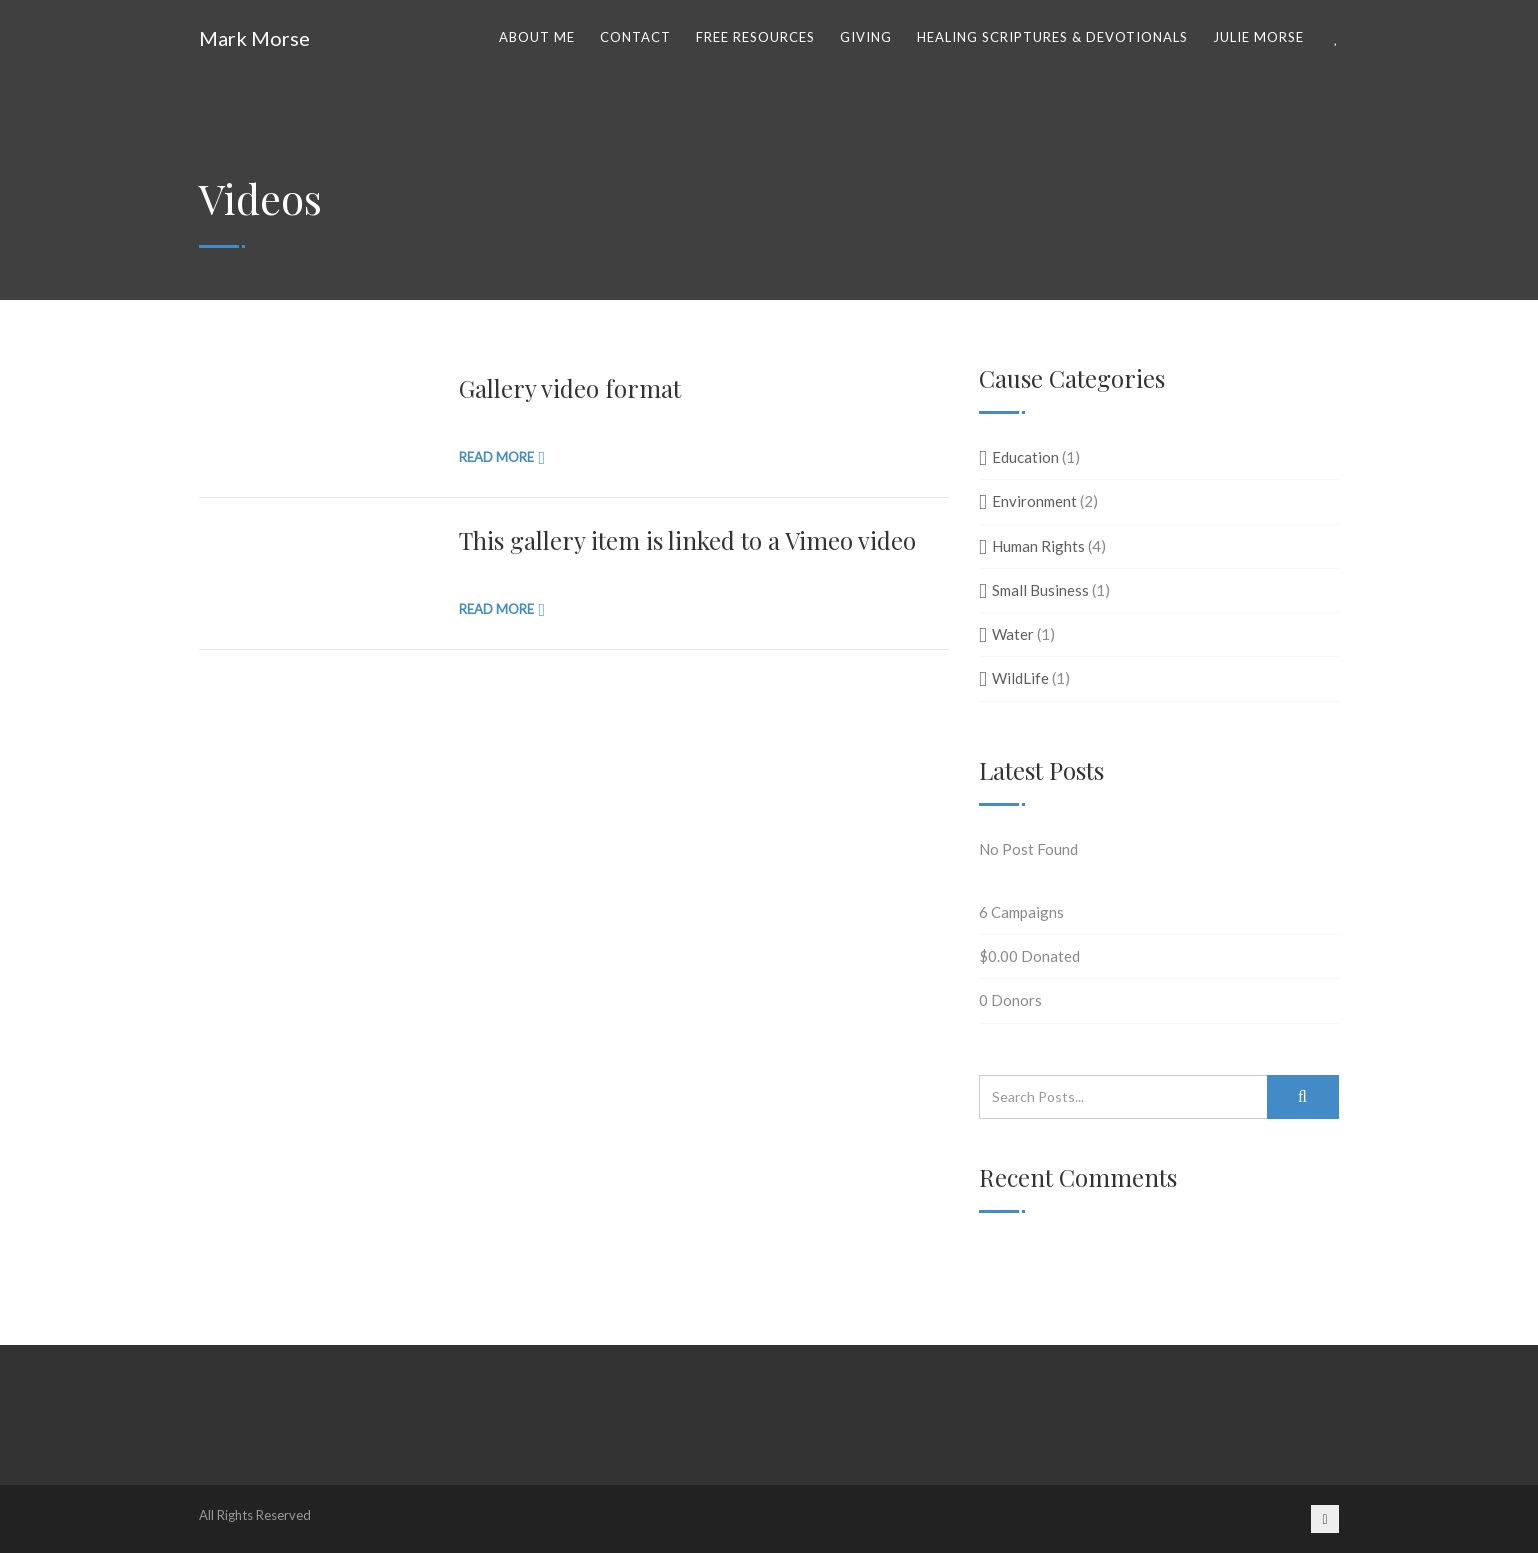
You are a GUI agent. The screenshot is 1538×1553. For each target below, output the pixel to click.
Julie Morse (1258, 37)
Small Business (1040, 590)
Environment (1034, 501)
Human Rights (1038, 546)
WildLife (1020, 678)
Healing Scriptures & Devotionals (1052, 37)
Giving (866, 37)
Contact (635, 37)
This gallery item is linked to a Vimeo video (687, 540)
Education (1025, 457)
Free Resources (755, 37)
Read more (496, 457)
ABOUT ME (537, 37)
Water (1013, 634)
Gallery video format (570, 388)
